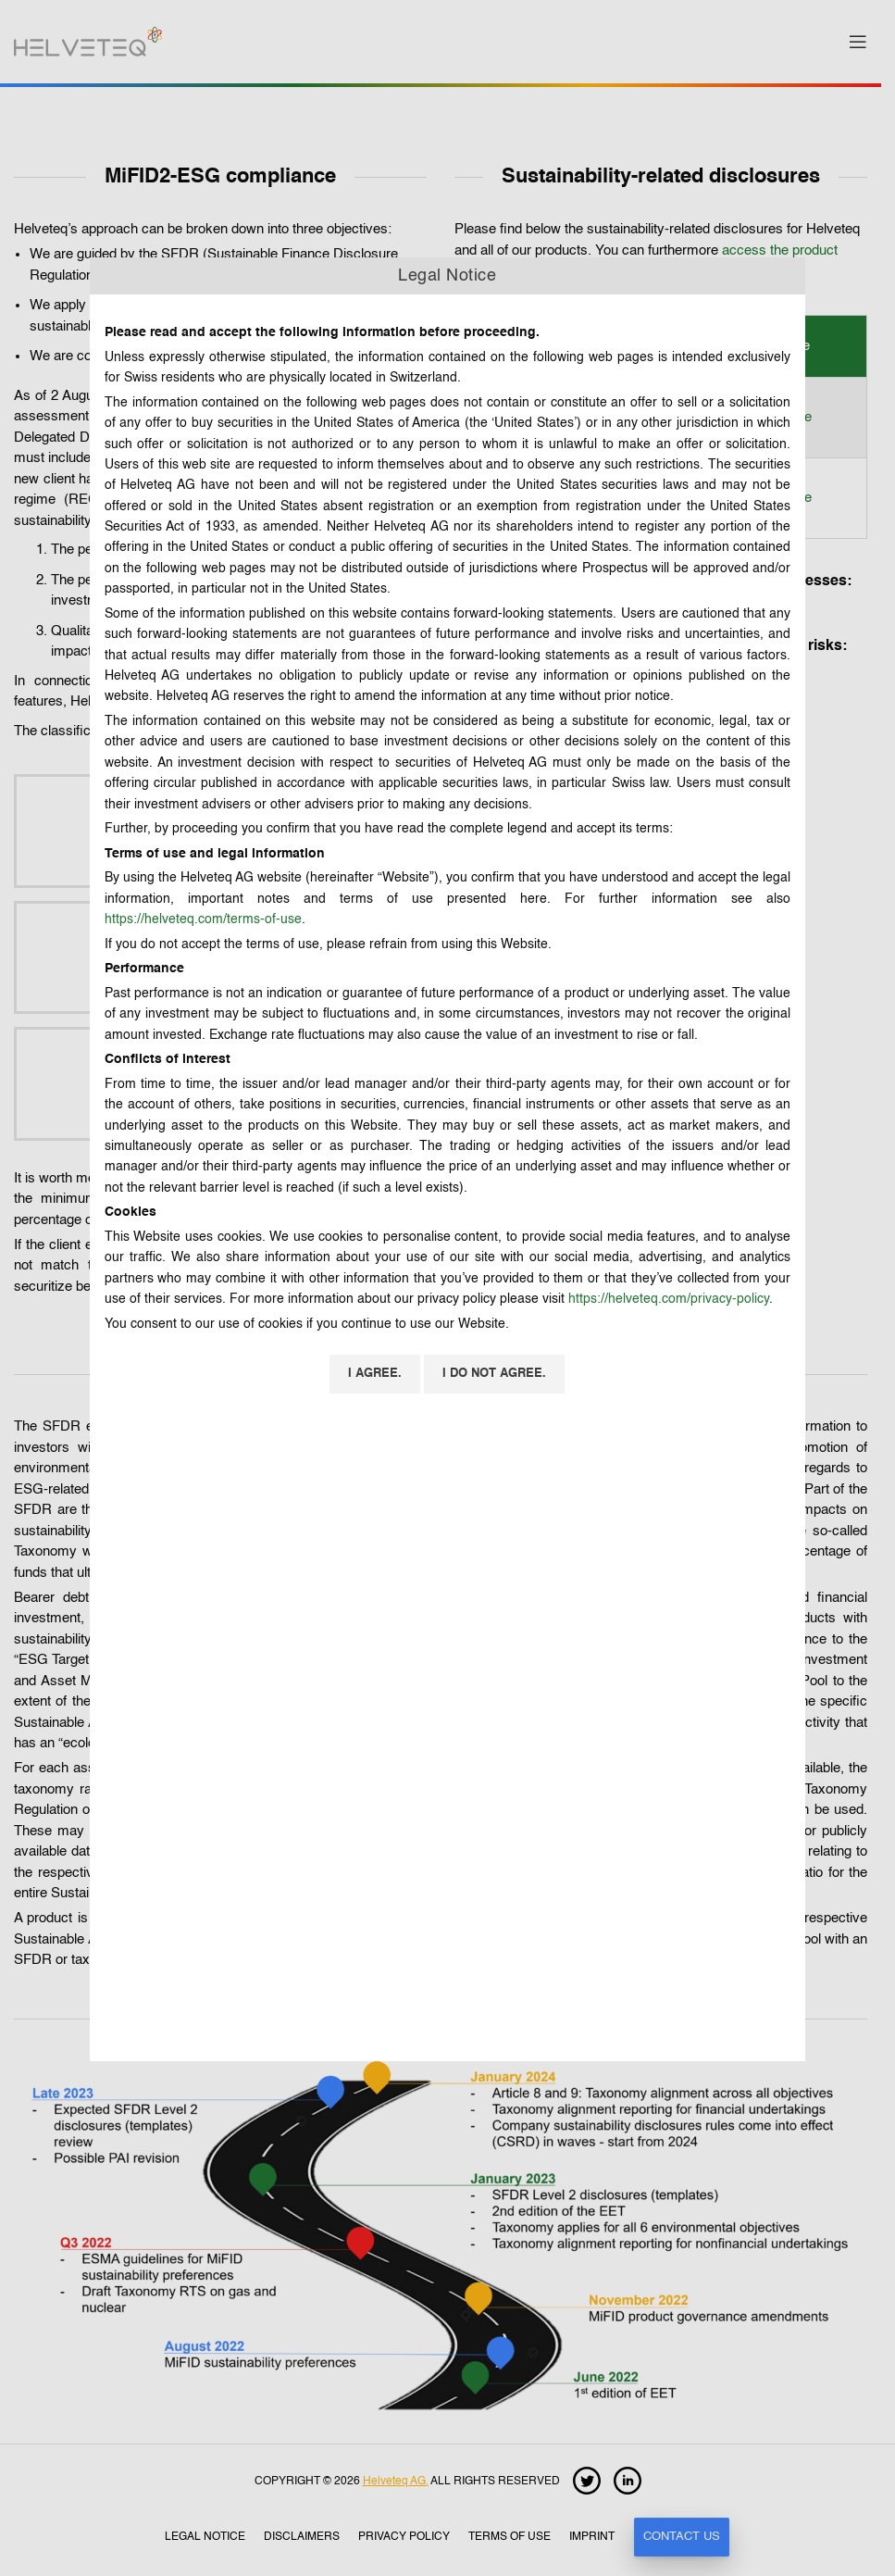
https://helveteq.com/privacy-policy (668, 1299)
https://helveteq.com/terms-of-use (203, 919)
